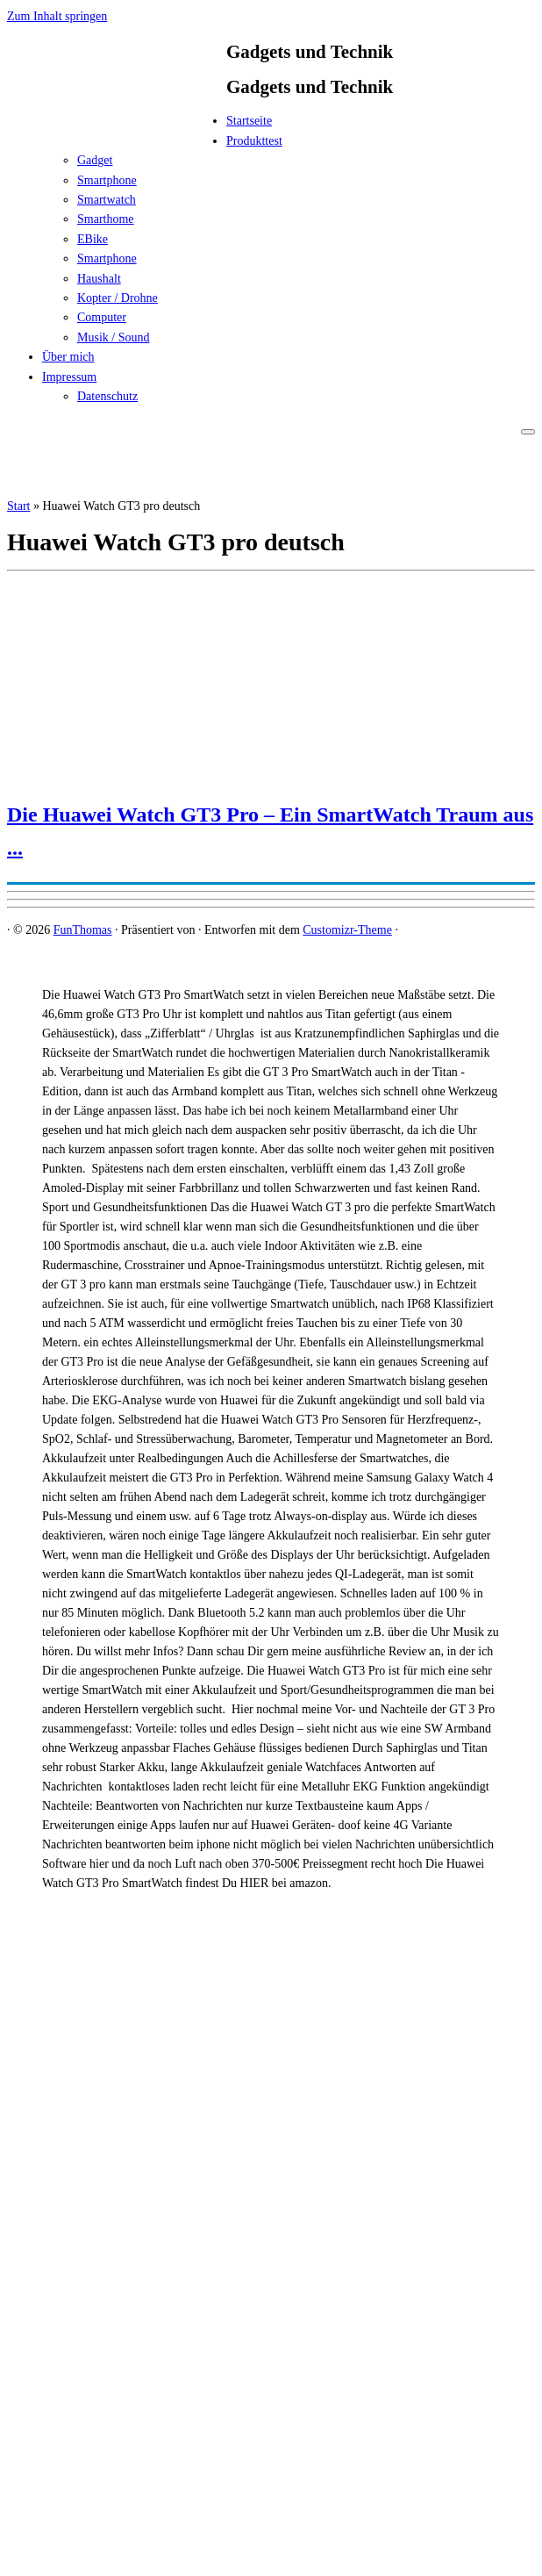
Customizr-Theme (347, 929)
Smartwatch (106, 199)
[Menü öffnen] (528, 431)
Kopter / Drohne (117, 298)
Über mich (68, 356)
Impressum (69, 377)
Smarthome (105, 219)
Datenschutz (107, 396)
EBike (92, 239)
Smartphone (107, 180)
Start (18, 506)
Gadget (94, 160)
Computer (101, 317)
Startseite (249, 120)
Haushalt (99, 278)
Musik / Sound (113, 337)
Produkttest (254, 140)
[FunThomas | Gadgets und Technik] (116, 126)
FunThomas (82, 929)
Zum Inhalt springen (57, 16)
